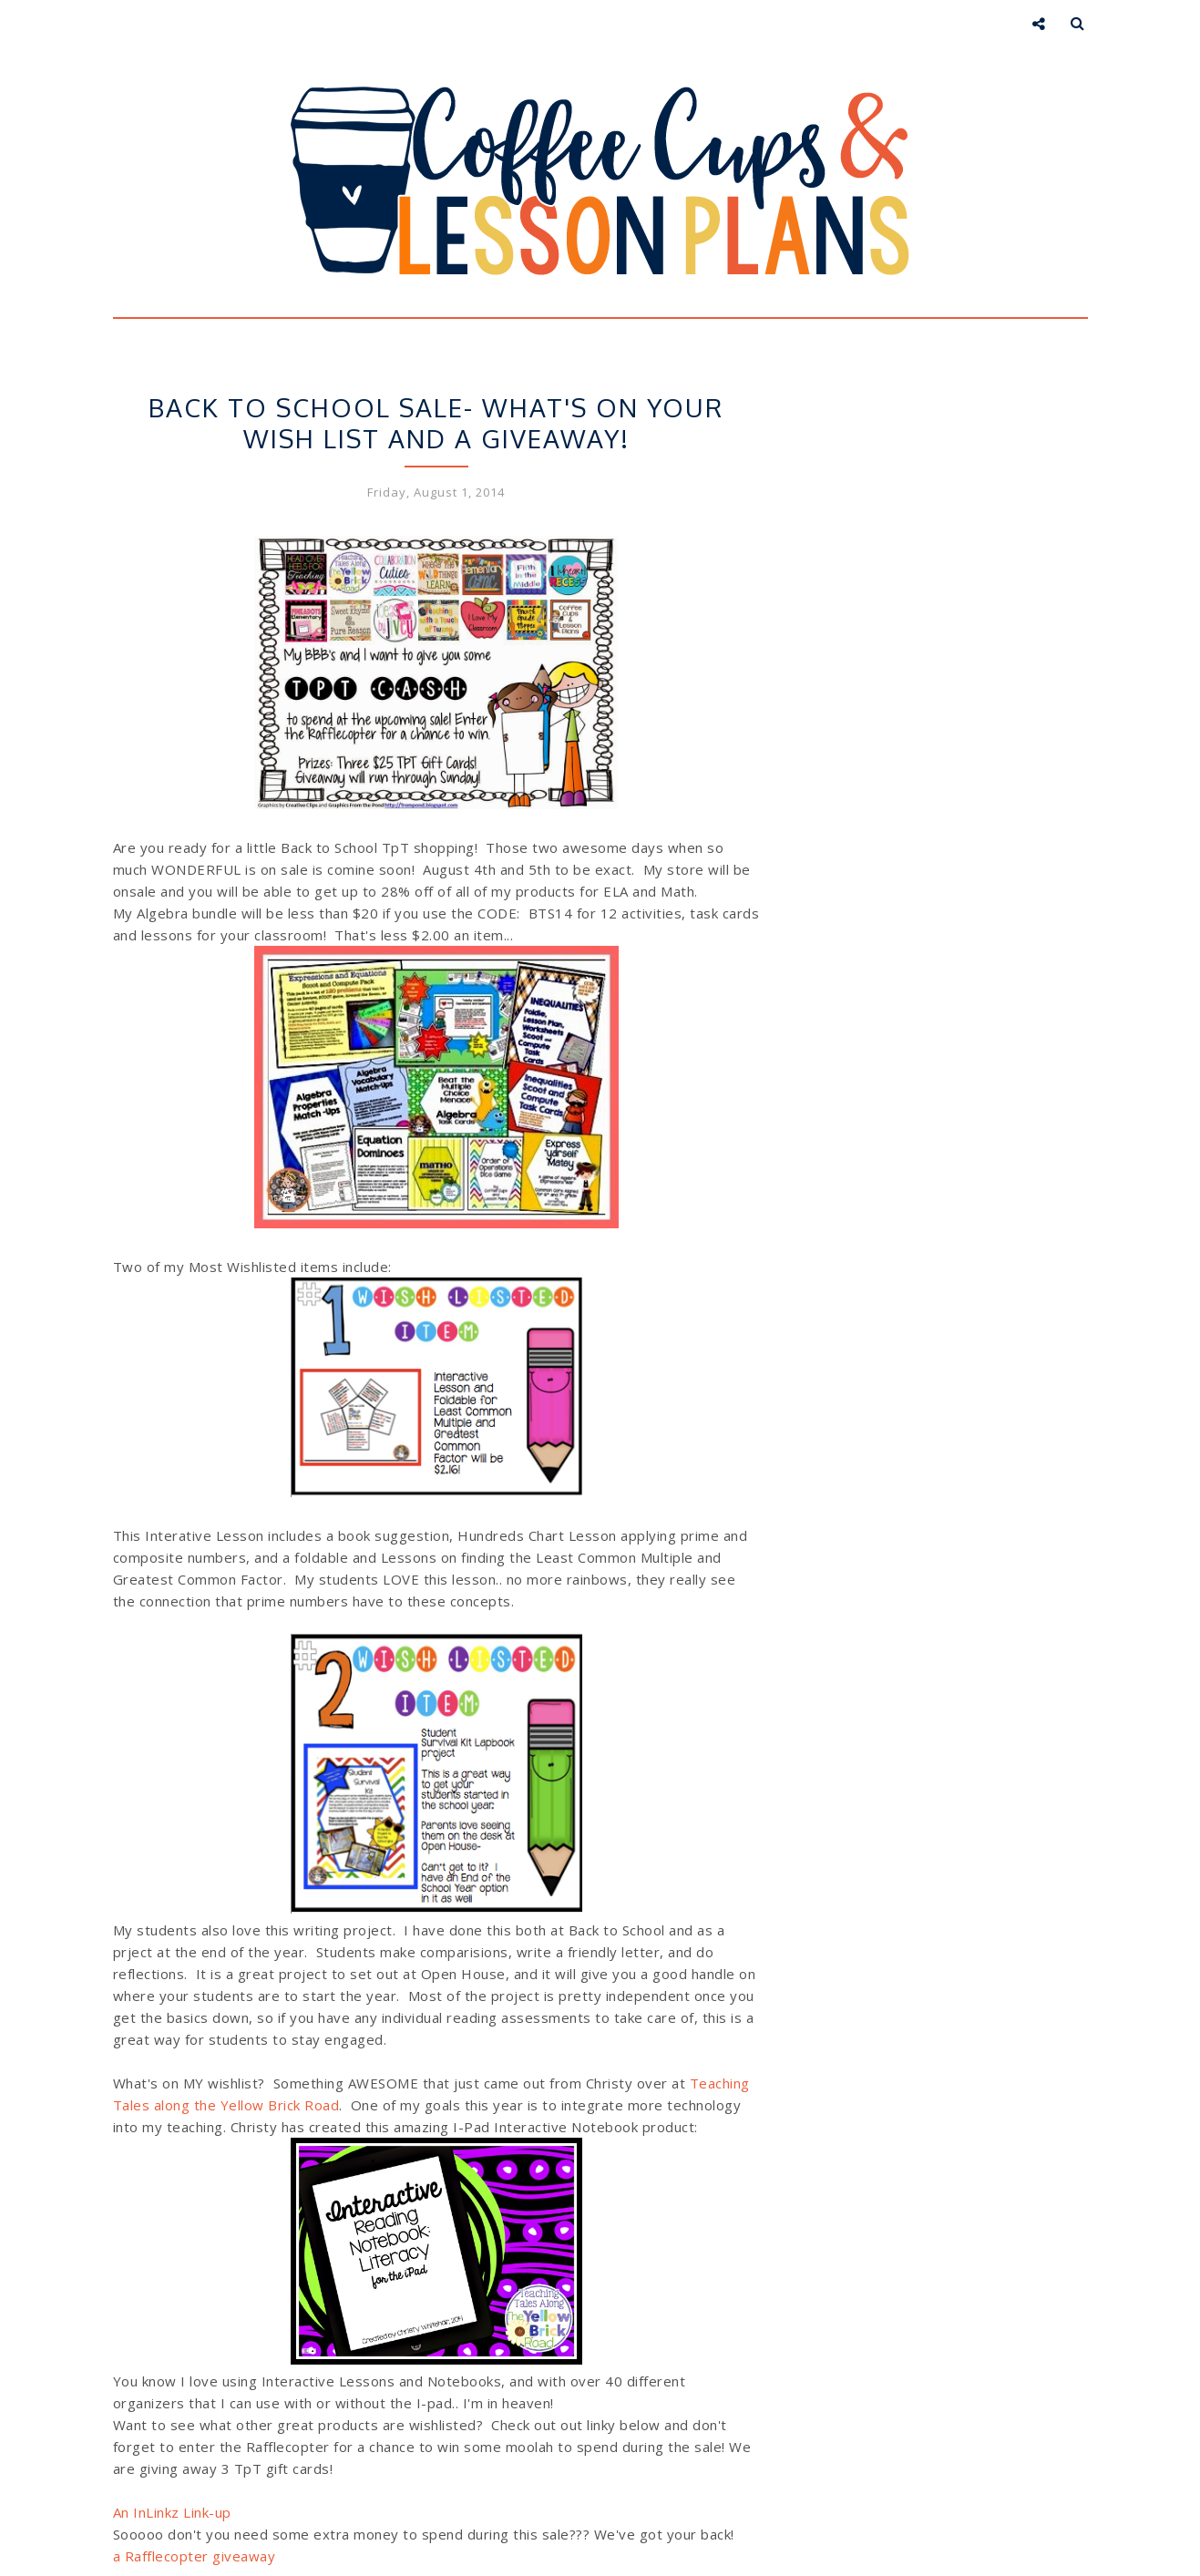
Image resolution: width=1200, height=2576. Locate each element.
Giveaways (453, 372)
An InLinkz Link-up (172, 2512)
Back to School (349, 372)
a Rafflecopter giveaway (194, 2556)
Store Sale (540, 372)
